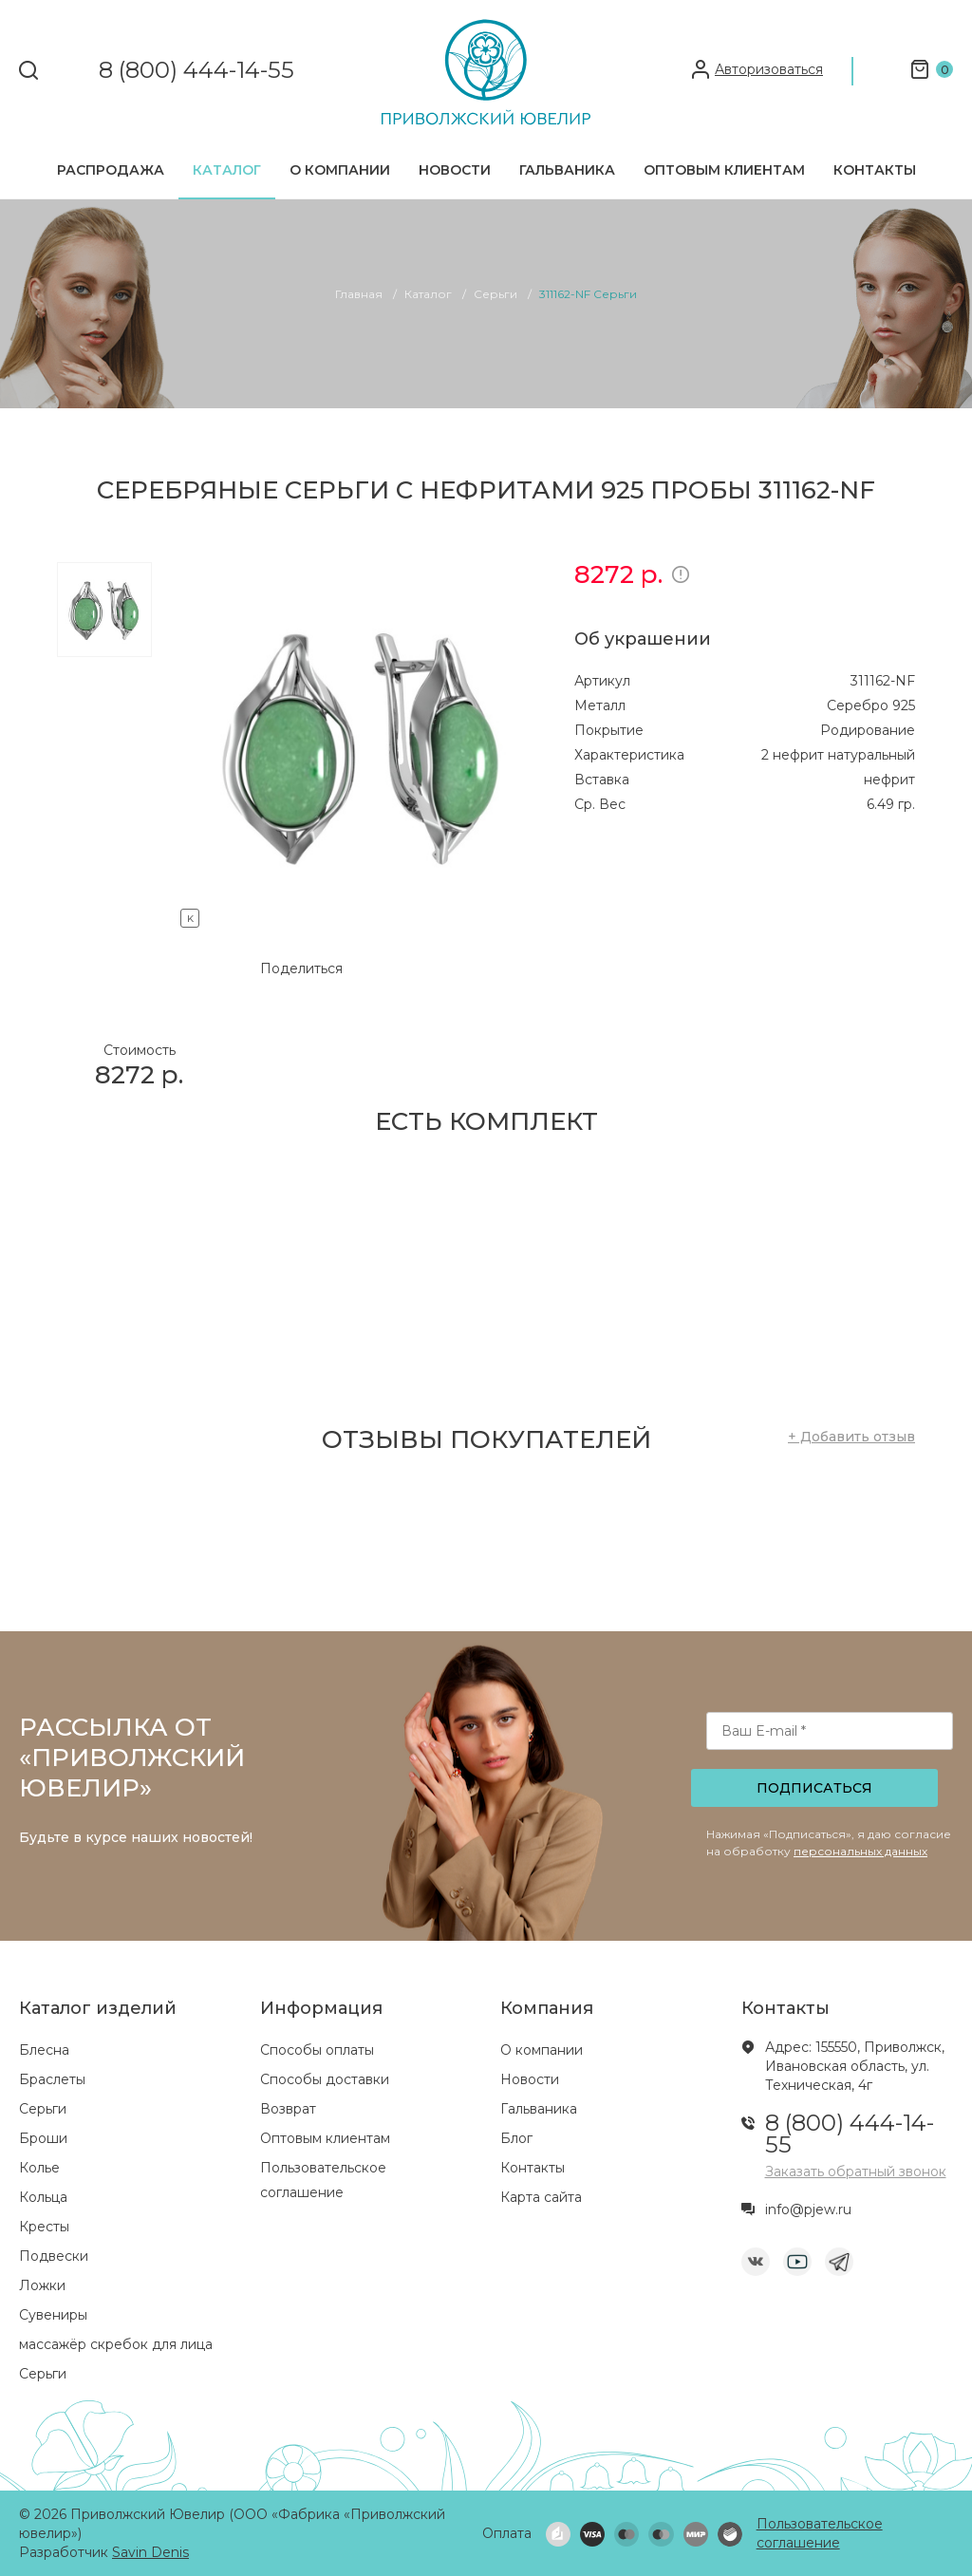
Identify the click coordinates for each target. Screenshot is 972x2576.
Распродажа (110, 170)
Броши (43, 2138)
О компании (340, 170)
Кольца (43, 2197)
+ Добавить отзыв (851, 1436)
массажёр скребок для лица (116, 2344)
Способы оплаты (317, 2050)
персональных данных (860, 1851)
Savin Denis (150, 2552)
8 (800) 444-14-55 (196, 71)
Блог (516, 2138)
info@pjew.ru (808, 2209)
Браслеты (52, 2079)
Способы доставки (324, 2079)
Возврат (288, 2108)
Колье (39, 2167)
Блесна (44, 2050)
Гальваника (567, 170)
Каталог (227, 170)
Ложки (42, 2285)
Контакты (874, 170)
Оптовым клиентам (724, 170)
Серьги (42, 2108)
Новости (455, 170)
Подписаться (814, 1787)
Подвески (53, 2256)
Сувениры (53, 2314)
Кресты (44, 2226)
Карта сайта (541, 2197)
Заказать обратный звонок (855, 2171)
